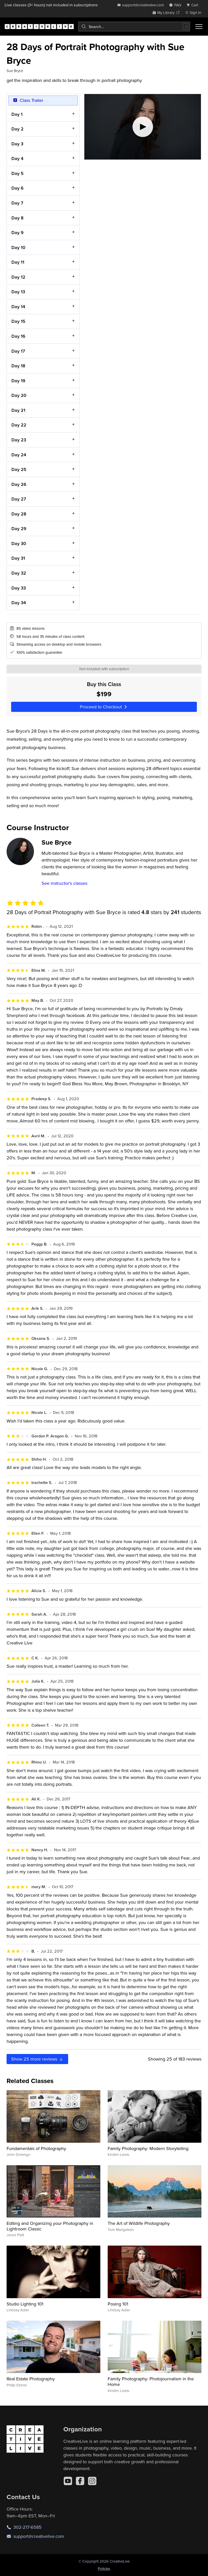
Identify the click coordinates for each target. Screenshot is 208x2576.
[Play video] (142, 127)
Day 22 (18, 425)
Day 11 (17, 262)
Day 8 (17, 217)
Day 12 (18, 277)
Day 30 (18, 543)
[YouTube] (67, 2480)
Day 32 (18, 573)
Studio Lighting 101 (25, 2304)
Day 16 (18, 336)
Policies (104, 2568)
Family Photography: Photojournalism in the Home (151, 2381)
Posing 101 (118, 2304)
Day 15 (18, 321)
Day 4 (17, 158)
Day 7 (17, 203)
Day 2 (17, 129)
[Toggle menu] (198, 26)
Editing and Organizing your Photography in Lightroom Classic (50, 2226)
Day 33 (18, 587)
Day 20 (18, 395)
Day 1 (17, 114)
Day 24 (18, 454)
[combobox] (134, 26)
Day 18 (18, 366)
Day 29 (18, 528)
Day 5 (17, 173)
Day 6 (17, 188)
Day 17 (18, 351)
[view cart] (193, 5)
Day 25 (18, 469)
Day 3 (17, 143)
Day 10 (18, 247)
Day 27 (18, 499)
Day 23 (18, 440)
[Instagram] (92, 2480)
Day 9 (17, 232)
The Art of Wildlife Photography (139, 2223)
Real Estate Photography (31, 2379)
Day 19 (18, 380)
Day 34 (18, 602)
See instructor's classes (64, 883)
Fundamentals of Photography (36, 2148)
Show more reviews (37, 2059)
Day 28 (18, 513)
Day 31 (18, 558)
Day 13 (18, 291)
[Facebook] (80, 2480)
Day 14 (18, 306)
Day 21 (18, 410)
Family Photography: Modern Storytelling (148, 2148)
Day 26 (18, 484)
